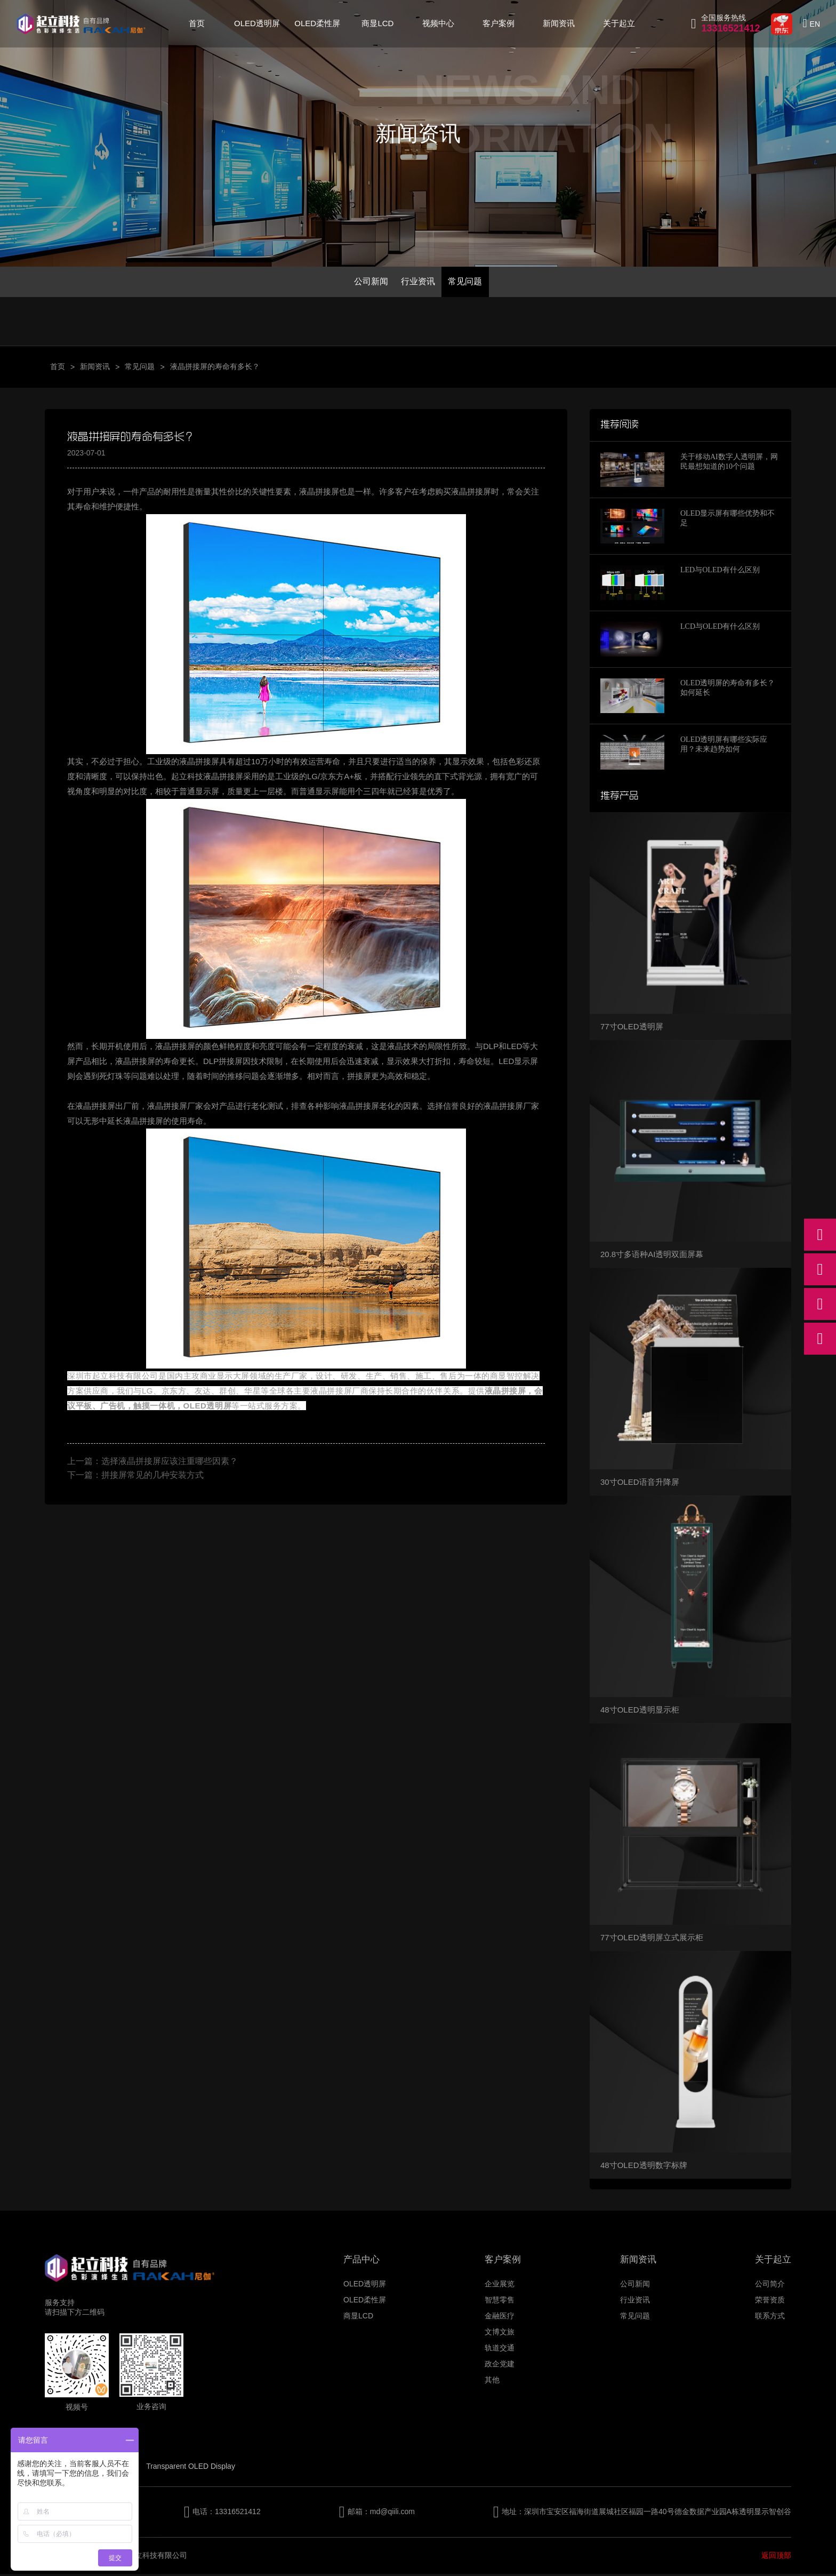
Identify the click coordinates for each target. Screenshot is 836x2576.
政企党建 (500, 2366)
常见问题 (469, 282)
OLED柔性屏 (317, 23)
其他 (492, 2382)
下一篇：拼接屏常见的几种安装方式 (135, 1477)
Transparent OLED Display (190, 2468)
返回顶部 (776, 2557)
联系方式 (770, 2318)
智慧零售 (500, 2302)
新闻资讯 (559, 23)
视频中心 (438, 23)
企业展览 (500, 2286)
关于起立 (619, 23)
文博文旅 (500, 2334)
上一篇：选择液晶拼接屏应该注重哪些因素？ (152, 1463)
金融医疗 (500, 2318)
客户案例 (499, 23)
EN (815, 24)
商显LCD (377, 23)
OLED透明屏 (257, 23)
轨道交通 (500, 2350)
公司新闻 (367, 282)
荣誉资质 (770, 2302)
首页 (197, 23)
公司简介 (770, 2286)
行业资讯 (418, 282)
